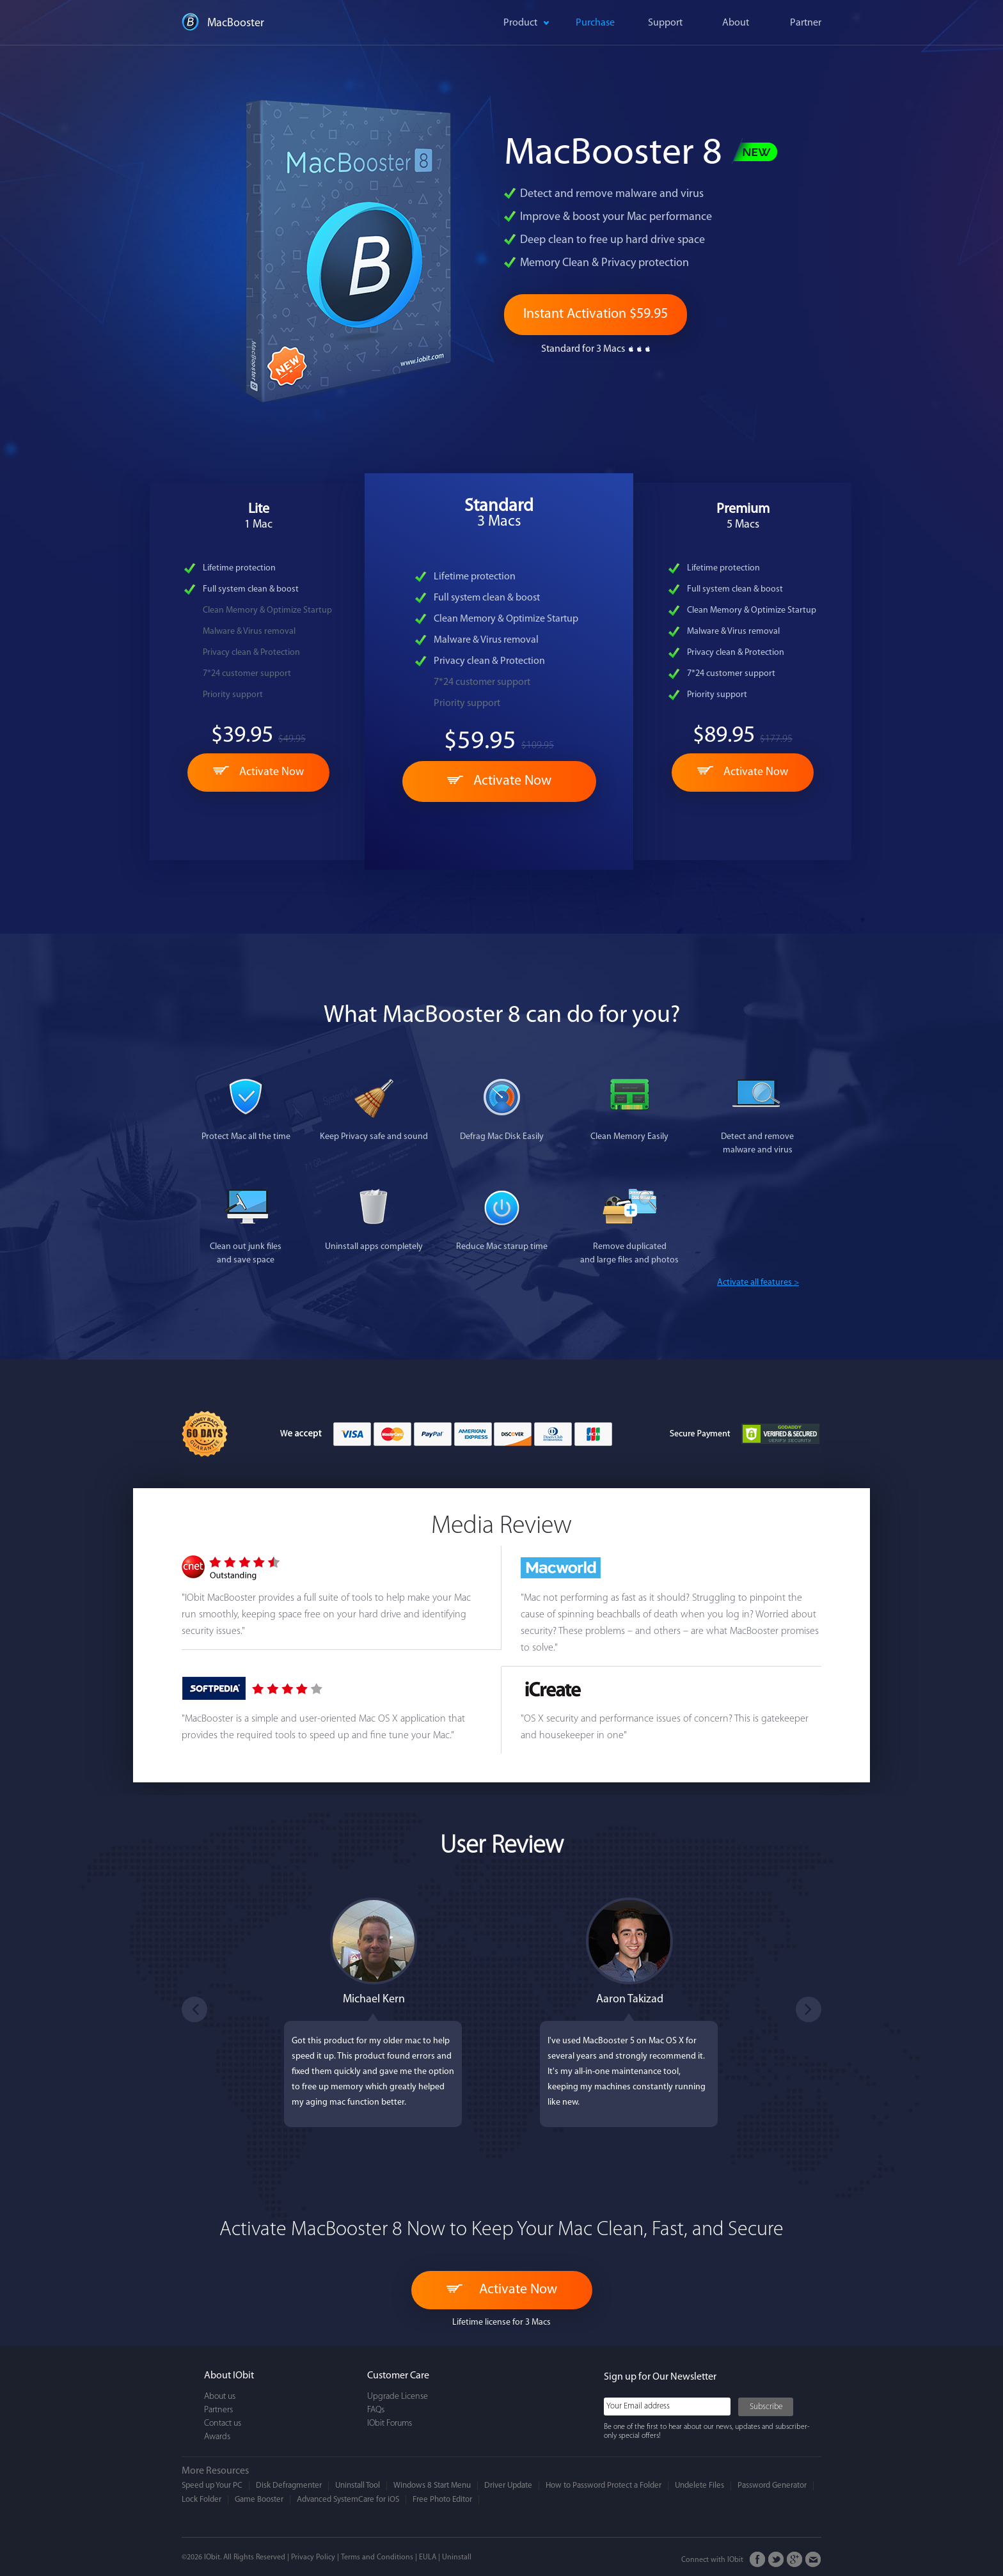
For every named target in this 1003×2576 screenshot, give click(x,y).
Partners (218, 2410)
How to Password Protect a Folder (603, 2485)
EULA (427, 2557)
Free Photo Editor (442, 2499)
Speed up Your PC (212, 2485)
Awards (217, 2437)
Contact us (222, 2423)
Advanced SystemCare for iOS (348, 2499)
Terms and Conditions (377, 2557)
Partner (805, 23)
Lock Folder (201, 2499)
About (735, 23)
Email (813, 2560)
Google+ (795, 2560)
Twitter (776, 2560)
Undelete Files (699, 2485)
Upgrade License (397, 2396)
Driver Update (508, 2485)
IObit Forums (389, 2423)
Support (665, 23)
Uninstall (456, 2557)
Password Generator (772, 2485)
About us (219, 2396)
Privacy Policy (313, 2557)
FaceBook (758, 2560)
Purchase (595, 23)
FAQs (375, 2410)
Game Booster (259, 2499)
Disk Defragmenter (289, 2485)
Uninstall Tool (357, 2485)
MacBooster (235, 23)
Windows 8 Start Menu (432, 2485)
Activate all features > (758, 1282)
